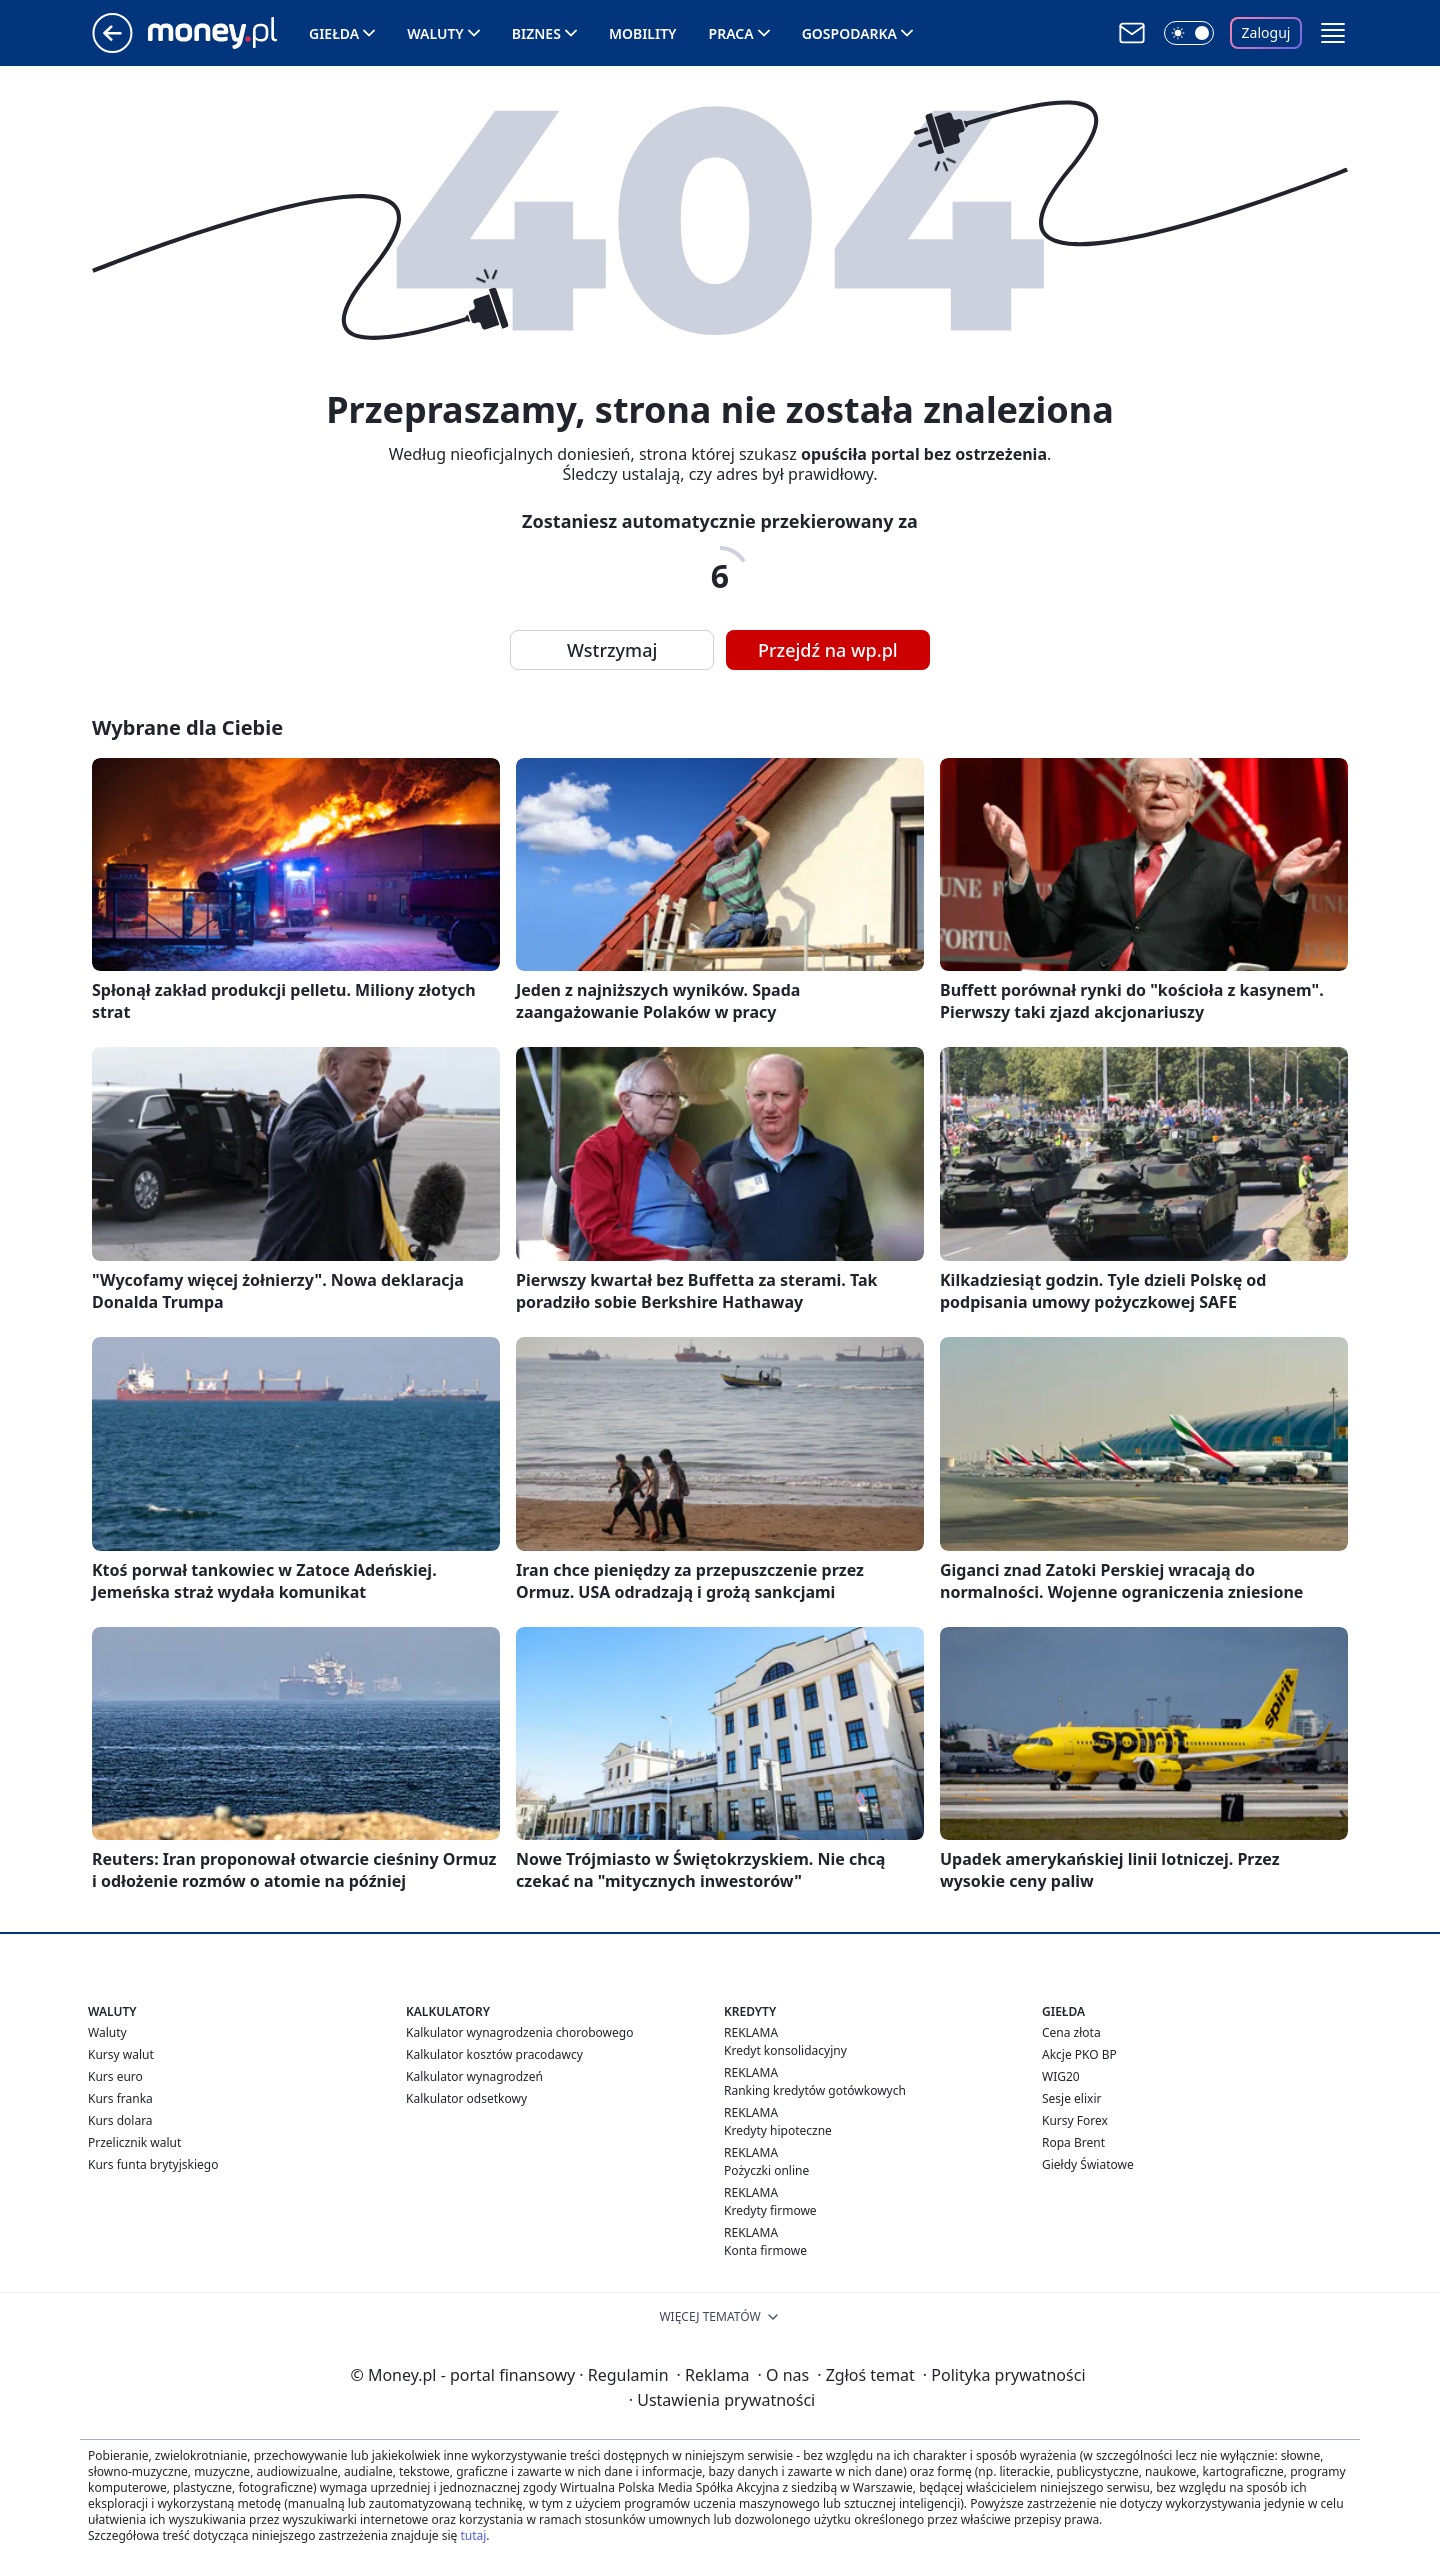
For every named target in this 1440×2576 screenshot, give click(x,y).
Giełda (334, 33)
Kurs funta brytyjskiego (153, 2164)
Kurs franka (120, 2098)
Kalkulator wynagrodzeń (474, 2076)
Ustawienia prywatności (722, 2400)
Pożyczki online (766, 2170)
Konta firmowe (765, 2250)
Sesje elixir (1071, 2098)
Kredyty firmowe (770, 2210)
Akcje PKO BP (1079, 2054)
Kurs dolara (120, 2120)
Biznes (536, 33)
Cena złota (1071, 2032)
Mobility (643, 33)
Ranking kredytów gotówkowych (815, 2090)
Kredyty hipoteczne (778, 2130)
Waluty (435, 33)
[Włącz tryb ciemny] (1189, 33)
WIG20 (1061, 2076)
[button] (1333, 33)
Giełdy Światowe (1088, 2164)
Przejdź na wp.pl (828, 650)
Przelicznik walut (134, 2142)
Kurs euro (115, 2076)
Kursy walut (121, 2054)
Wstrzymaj (612, 650)
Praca (731, 33)
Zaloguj (1266, 32)
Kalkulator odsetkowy (466, 2098)
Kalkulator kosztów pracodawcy (494, 2054)
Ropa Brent (1073, 2142)
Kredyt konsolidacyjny (785, 2050)
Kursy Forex (1075, 2120)
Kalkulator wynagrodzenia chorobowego (519, 2032)
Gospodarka (849, 33)
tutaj (473, 2535)
